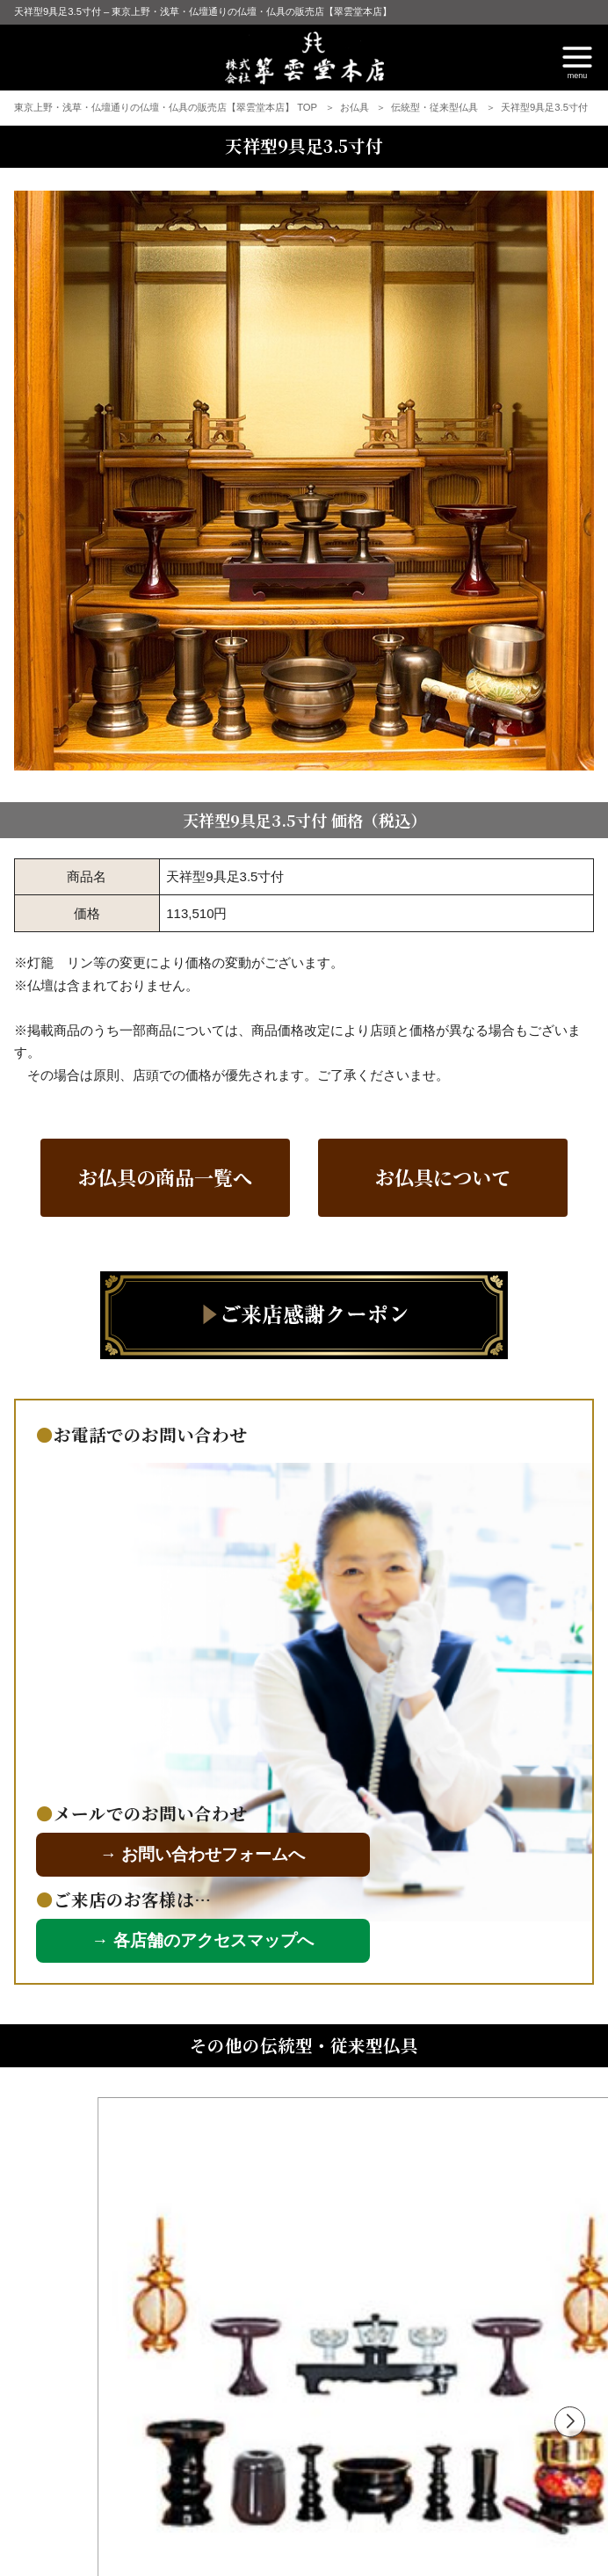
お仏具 (356, 107)
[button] (569, 2124)
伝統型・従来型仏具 (436, 107)
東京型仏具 (130, 2362)
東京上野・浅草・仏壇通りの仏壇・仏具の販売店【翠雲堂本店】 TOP (167, 107)
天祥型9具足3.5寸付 (544, 107)
